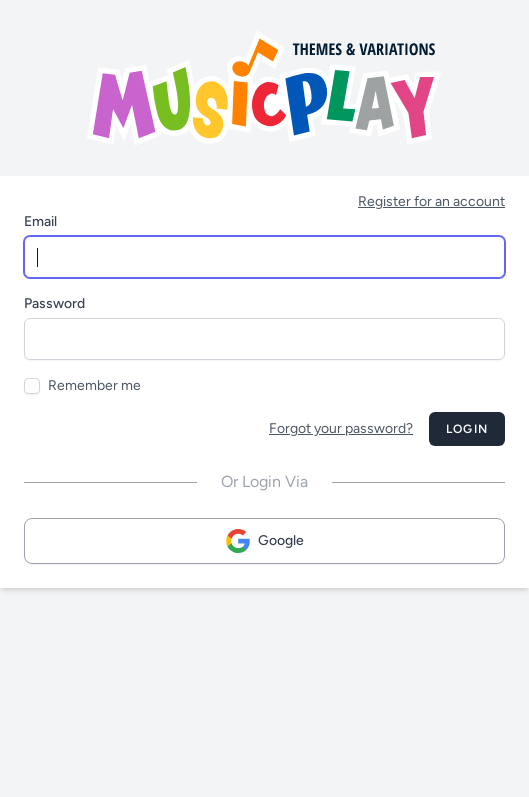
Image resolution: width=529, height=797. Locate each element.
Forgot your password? (341, 428)
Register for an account (431, 201)
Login (467, 429)
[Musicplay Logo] (264, 88)
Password (54, 303)
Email (40, 221)
